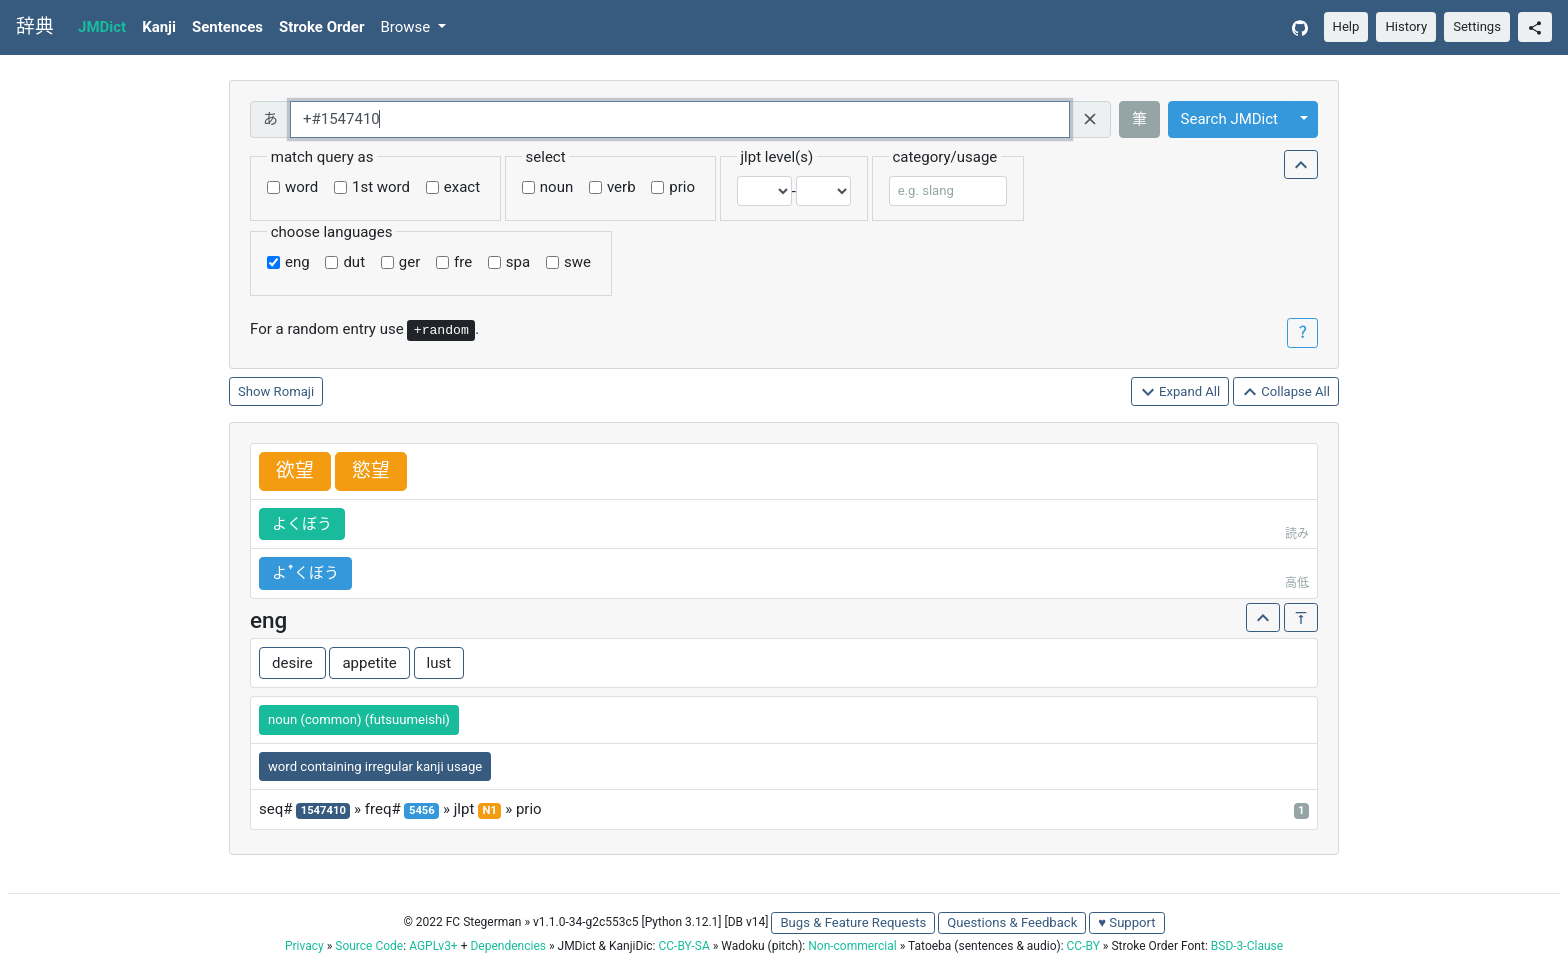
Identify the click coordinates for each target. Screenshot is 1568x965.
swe (577, 262)
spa (518, 262)
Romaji (294, 391)
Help (1346, 26)
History (1406, 26)
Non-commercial (852, 946)
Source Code (369, 946)
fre (463, 262)
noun (556, 187)
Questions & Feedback (1012, 922)
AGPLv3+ (433, 946)
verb (621, 187)
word (301, 187)
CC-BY (1083, 946)
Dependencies (507, 946)
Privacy (304, 946)
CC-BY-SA (683, 946)
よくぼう (302, 524)
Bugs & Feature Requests (853, 922)
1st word (381, 187)
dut (354, 262)
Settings (1477, 26)
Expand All (1180, 392)
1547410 (323, 810)
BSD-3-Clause (1247, 946)
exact (462, 187)
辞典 (35, 27)
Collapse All (1286, 392)
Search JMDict (1229, 119)
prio (682, 187)
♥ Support (1126, 922)
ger (409, 262)
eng (297, 262)
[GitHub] (1300, 27)
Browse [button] (407, 27)
